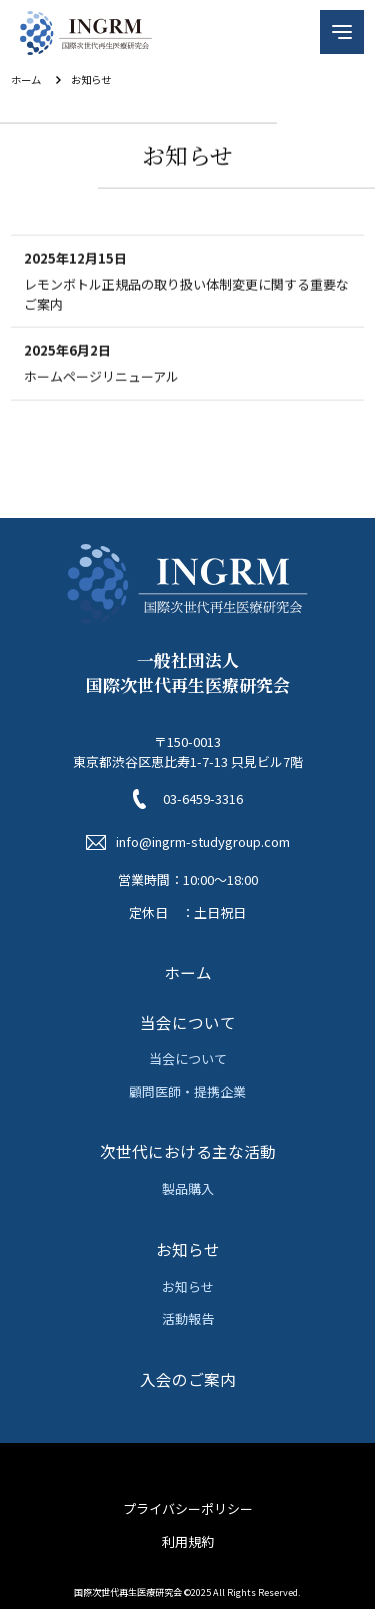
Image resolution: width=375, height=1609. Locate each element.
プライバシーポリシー (188, 1508)
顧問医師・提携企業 (187, 1091)
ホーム (26, 79)
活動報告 (188, 1318)
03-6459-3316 (203, 798)
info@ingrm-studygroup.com (203, 841)
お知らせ (188, 1249)
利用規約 (188, 1541)
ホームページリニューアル (101, 378)
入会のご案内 (188, 1379)
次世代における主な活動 (188, 1151)
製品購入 (188, 1188)
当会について (188, 1022)
